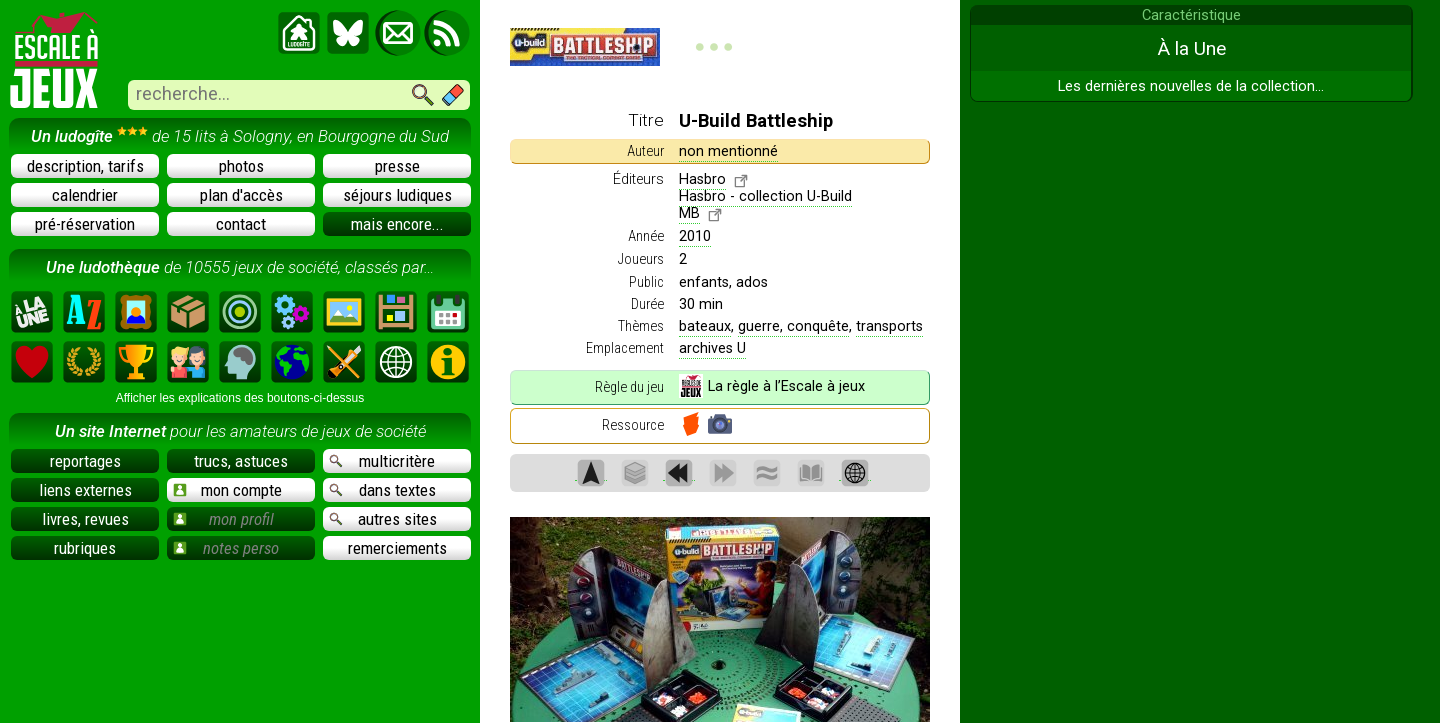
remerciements (397, 548)
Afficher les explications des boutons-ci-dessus (240, 398)
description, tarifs (85, 166)
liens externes (85, 490)
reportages (85, 461)
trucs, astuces (241, 461)
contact (241, 224)
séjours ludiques (397, 195)
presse (397, 166)
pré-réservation (85, 224)
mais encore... (397, 224)
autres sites (383, 519)
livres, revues (85, 519)
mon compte (227, 490)
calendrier (85, 195)
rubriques (85, 548)
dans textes (382, 490)
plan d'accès (241, 195)
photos (241, 166)
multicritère (382, 461)
